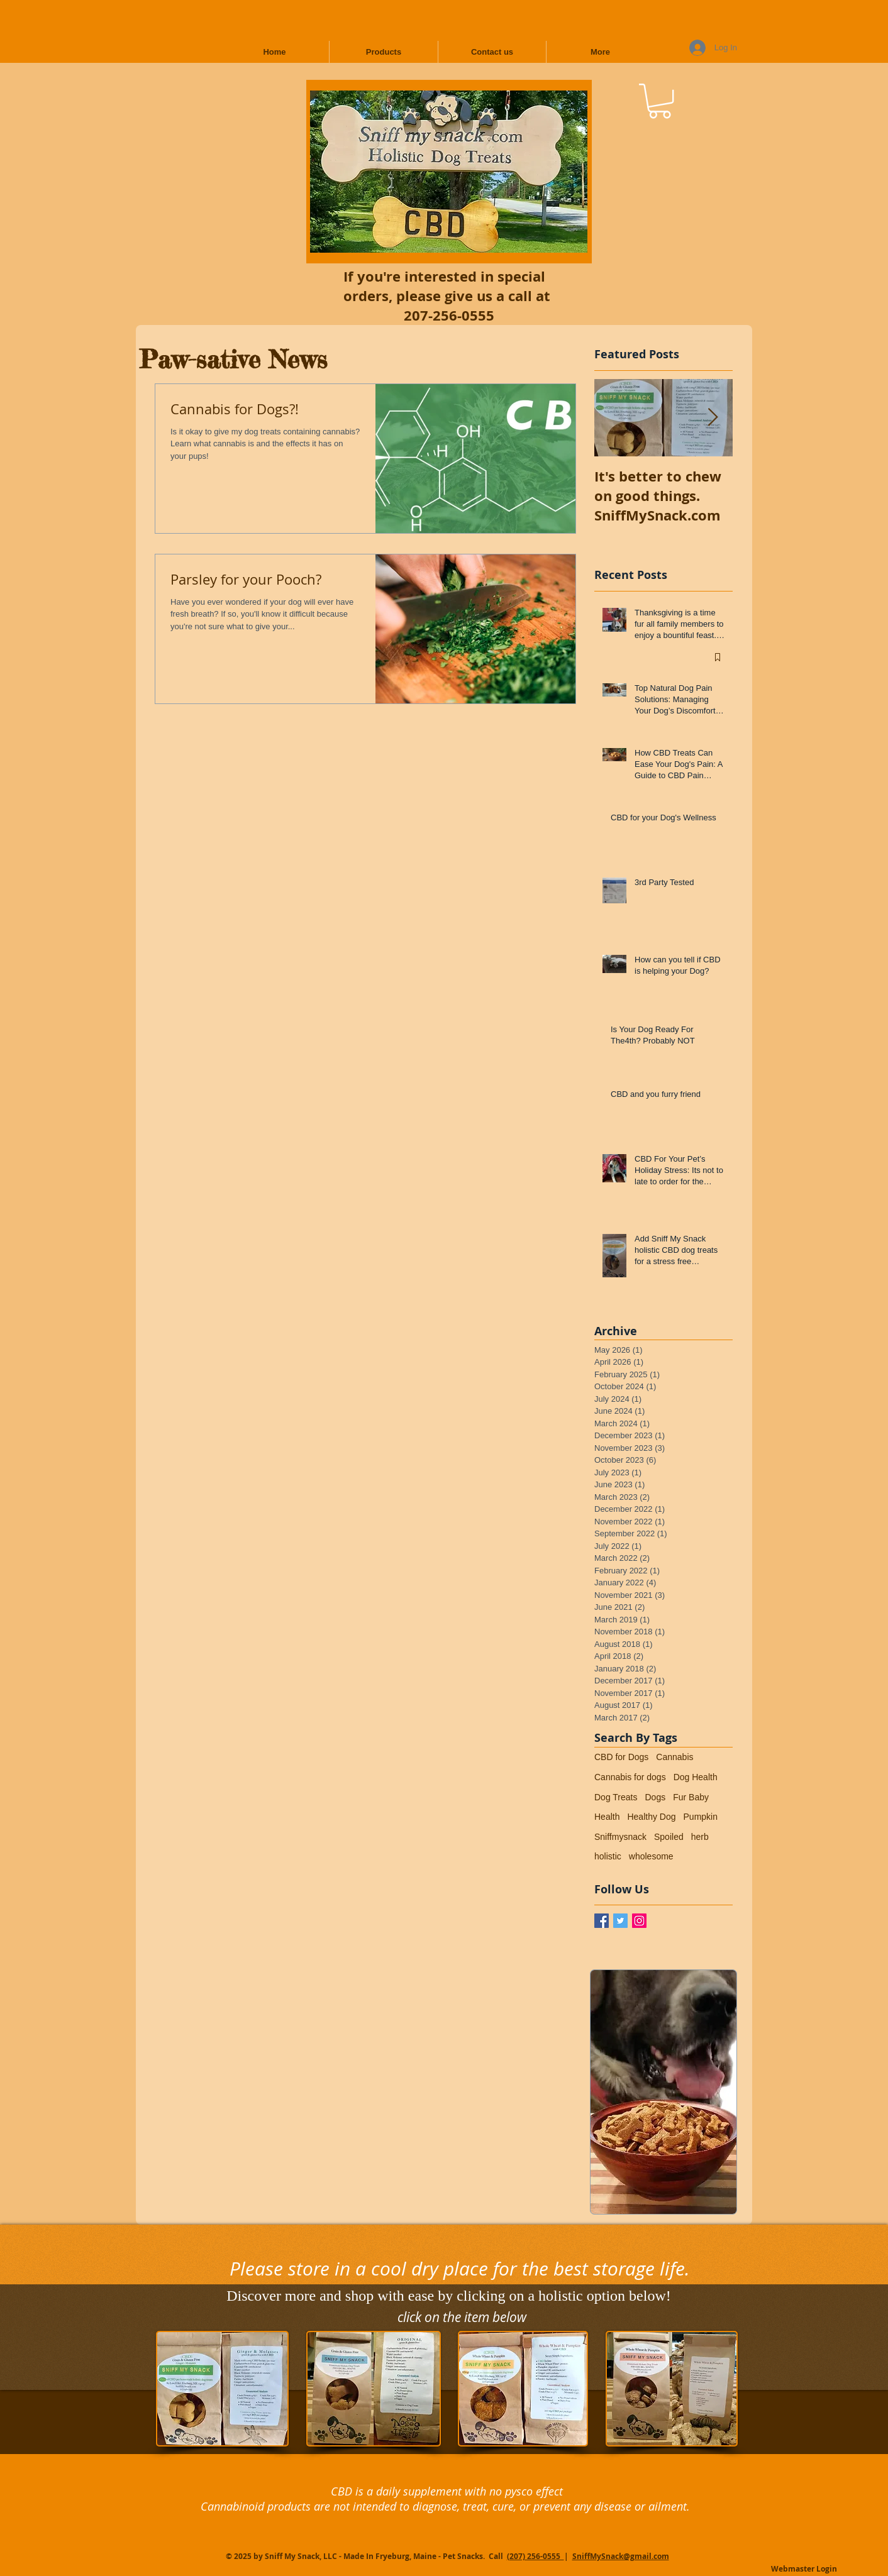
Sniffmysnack (620, 1837)
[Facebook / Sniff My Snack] (601, 1920)
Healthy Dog (651, 1817)
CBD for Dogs (621, 1757)
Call (497, 2556)
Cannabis (674, 1757)
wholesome (651, 1856)
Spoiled (669, 1837)
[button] (659, 101)
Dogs (655, 1797)
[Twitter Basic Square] (620, 1920)
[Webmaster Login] (804, 2569)
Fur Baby (691, 1797)
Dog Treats (615, 1797)
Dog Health (696, 1777)
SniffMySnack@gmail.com (620, 2556)
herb (700, 1837)
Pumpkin (701, 1817)
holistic (607, 1856)
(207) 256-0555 (535, 2556)
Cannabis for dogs (630, 1777)
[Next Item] (712, 417)
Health (606, 1817)
